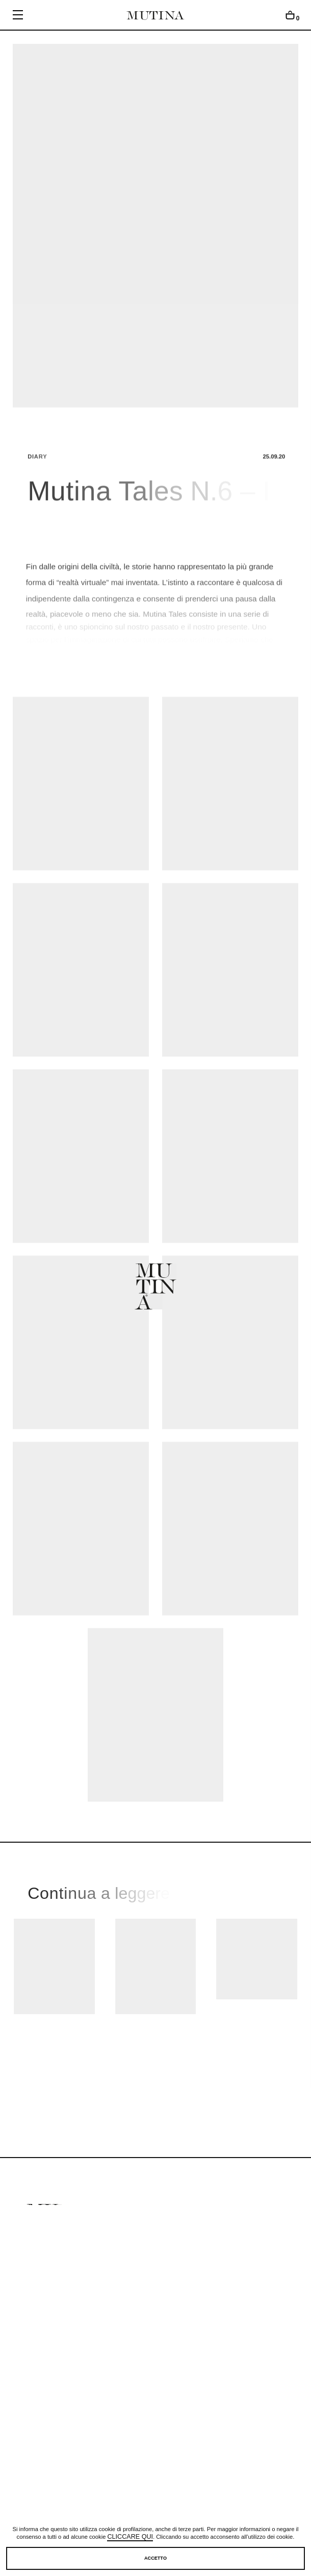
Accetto (155, 2558)
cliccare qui (130, 2537)
